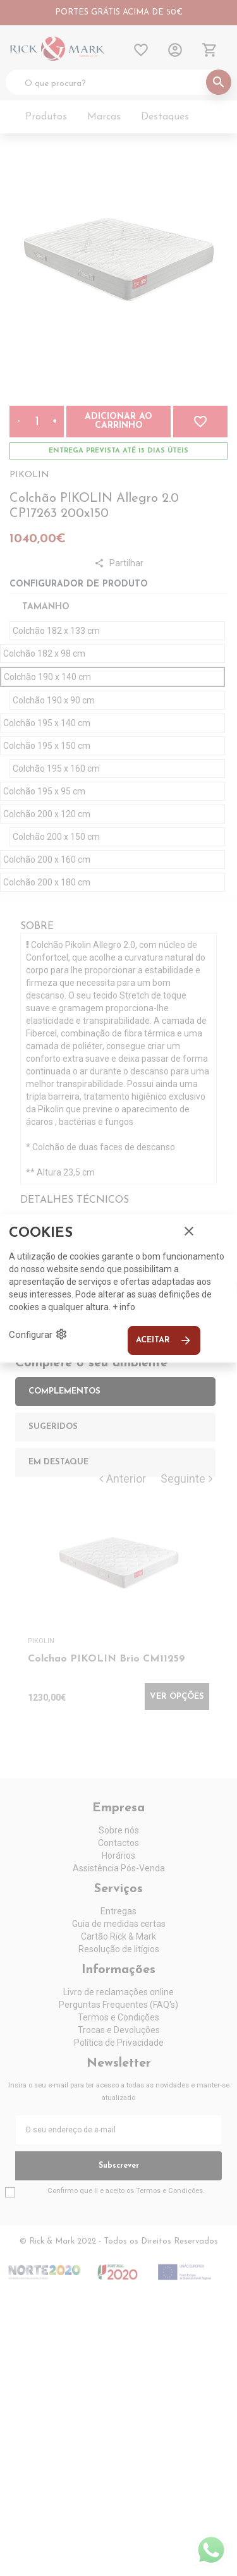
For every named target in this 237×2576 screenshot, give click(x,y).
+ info (123, 1307)
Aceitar (164, 1340)
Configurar (38, 1334)
